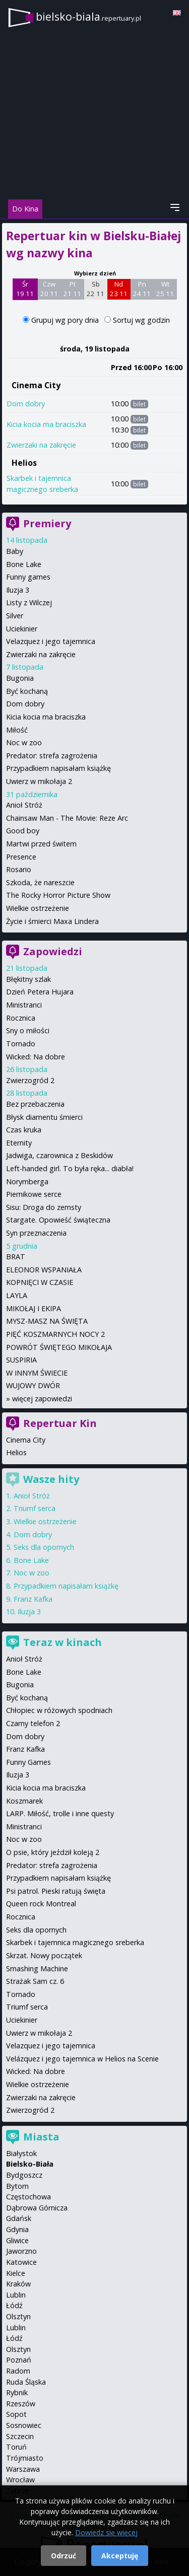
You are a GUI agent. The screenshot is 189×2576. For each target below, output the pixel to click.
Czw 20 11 (49, 289)
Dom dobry (26, 403)
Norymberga (27, 1181)
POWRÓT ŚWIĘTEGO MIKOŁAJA (59, 1347)
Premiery (47, 523)
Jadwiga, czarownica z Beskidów (59, 1155)
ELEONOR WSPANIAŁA (44, 1269)
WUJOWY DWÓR (33, 1385)
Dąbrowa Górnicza (37, 2207)
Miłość (17, 730)
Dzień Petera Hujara (40, 991)
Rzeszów (20, 2403)
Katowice (21, 2262)
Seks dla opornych (44, 1547)
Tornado (20, 1043)
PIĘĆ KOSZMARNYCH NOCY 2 (55, 1334)
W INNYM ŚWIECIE (37, 1373)
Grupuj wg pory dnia (66, 320)
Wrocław (20, 2479)
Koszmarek (24, 1801)
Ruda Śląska (26, 2382)
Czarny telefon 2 (33, 1723)
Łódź (14, 2305)
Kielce (15, 2273)
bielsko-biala (88, 16)
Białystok (21, 2153)
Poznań (18, 2360)
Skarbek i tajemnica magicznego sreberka (75, 1942)
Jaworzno (21, 2251)
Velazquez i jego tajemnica (50, 641)
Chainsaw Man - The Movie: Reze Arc (67, 818)
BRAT (15, 1256)
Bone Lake (23, 564)
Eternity (19, 1143)
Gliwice (17, 2240)
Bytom (17, 2186)
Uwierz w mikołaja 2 (39, 781)
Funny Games (28, 1762)
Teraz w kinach (62, 1642)
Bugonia (20, 678)
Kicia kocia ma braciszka (46, 424)
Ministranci (24, 1005)
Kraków (18, 2283)
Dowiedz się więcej (106, 2532)
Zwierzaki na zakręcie (41, 445)
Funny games (28, 577)
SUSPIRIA (21, 1360)
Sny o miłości (27, 1030)
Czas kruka (23, 1129)
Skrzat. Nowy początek (44, 1955)
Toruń (16, 2447)
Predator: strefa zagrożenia (51, 755)
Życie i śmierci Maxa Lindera (52, 921)
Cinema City (36, 385)
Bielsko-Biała (29, 2164)
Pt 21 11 (72, 289)
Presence (21, 857)
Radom (18, 2371)
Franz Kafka (33, 1599)
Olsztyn (18, 2316)
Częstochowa (28, 2196)
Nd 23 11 (119, 289)
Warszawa (23, 2469)
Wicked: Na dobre (35, 1056)
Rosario (18, 869)
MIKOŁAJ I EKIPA (33, 1308)
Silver (14, 615)
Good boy (22, 830)
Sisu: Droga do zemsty (43, 1207)
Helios (24, 462)
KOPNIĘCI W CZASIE (39, 1282)
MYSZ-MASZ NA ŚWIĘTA (47, 1321)
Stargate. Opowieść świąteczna (58, 1220)
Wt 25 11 (165, 289)
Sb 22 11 (95, 289)
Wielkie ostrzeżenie (37, 908)
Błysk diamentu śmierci (44, 1117)
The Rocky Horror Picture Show (58, 895)
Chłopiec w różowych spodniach (59, 1710)
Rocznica (20, 1018)
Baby (14, 551)
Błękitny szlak (28, 979)
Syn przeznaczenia (36, 1233)
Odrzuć (63, 2555)
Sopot (16, 2414)
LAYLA (16, 1295)
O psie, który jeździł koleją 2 (52, 1852)
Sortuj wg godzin (141, 320)
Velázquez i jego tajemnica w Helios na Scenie (82, 2058)
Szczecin (20, 2436)
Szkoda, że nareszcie (40, 882)
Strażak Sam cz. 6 (35, 1981)
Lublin (16, 2295)
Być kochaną (27, 691)
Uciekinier (21, 628)
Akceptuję (119, 2555)
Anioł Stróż (24, 805)
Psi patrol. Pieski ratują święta (55, 1891)
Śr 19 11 (25, 289)
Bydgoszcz (24, 2175)
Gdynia (17, 2229)
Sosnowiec (23, 2425)
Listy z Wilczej (29, 602)
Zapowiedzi (52, 951)
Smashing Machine (37, 1968)
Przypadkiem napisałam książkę (58, 768)
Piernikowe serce (33, 1194)
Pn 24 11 (142, 289)
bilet (139, 404)
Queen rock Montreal (41, 1903)
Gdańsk (18, 2218)
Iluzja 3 (17, 590)
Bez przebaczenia (35, 1104)
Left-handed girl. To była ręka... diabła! (70, 1168)
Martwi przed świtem (41, 843)
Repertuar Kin (60, 1423)
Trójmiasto (24, 2458)
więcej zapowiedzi (42, 1398)
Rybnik (17, 2392)
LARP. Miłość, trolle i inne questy (60, 1813)
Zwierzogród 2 (30, 1080)
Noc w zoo (24, 742)
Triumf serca (34, 1508)
